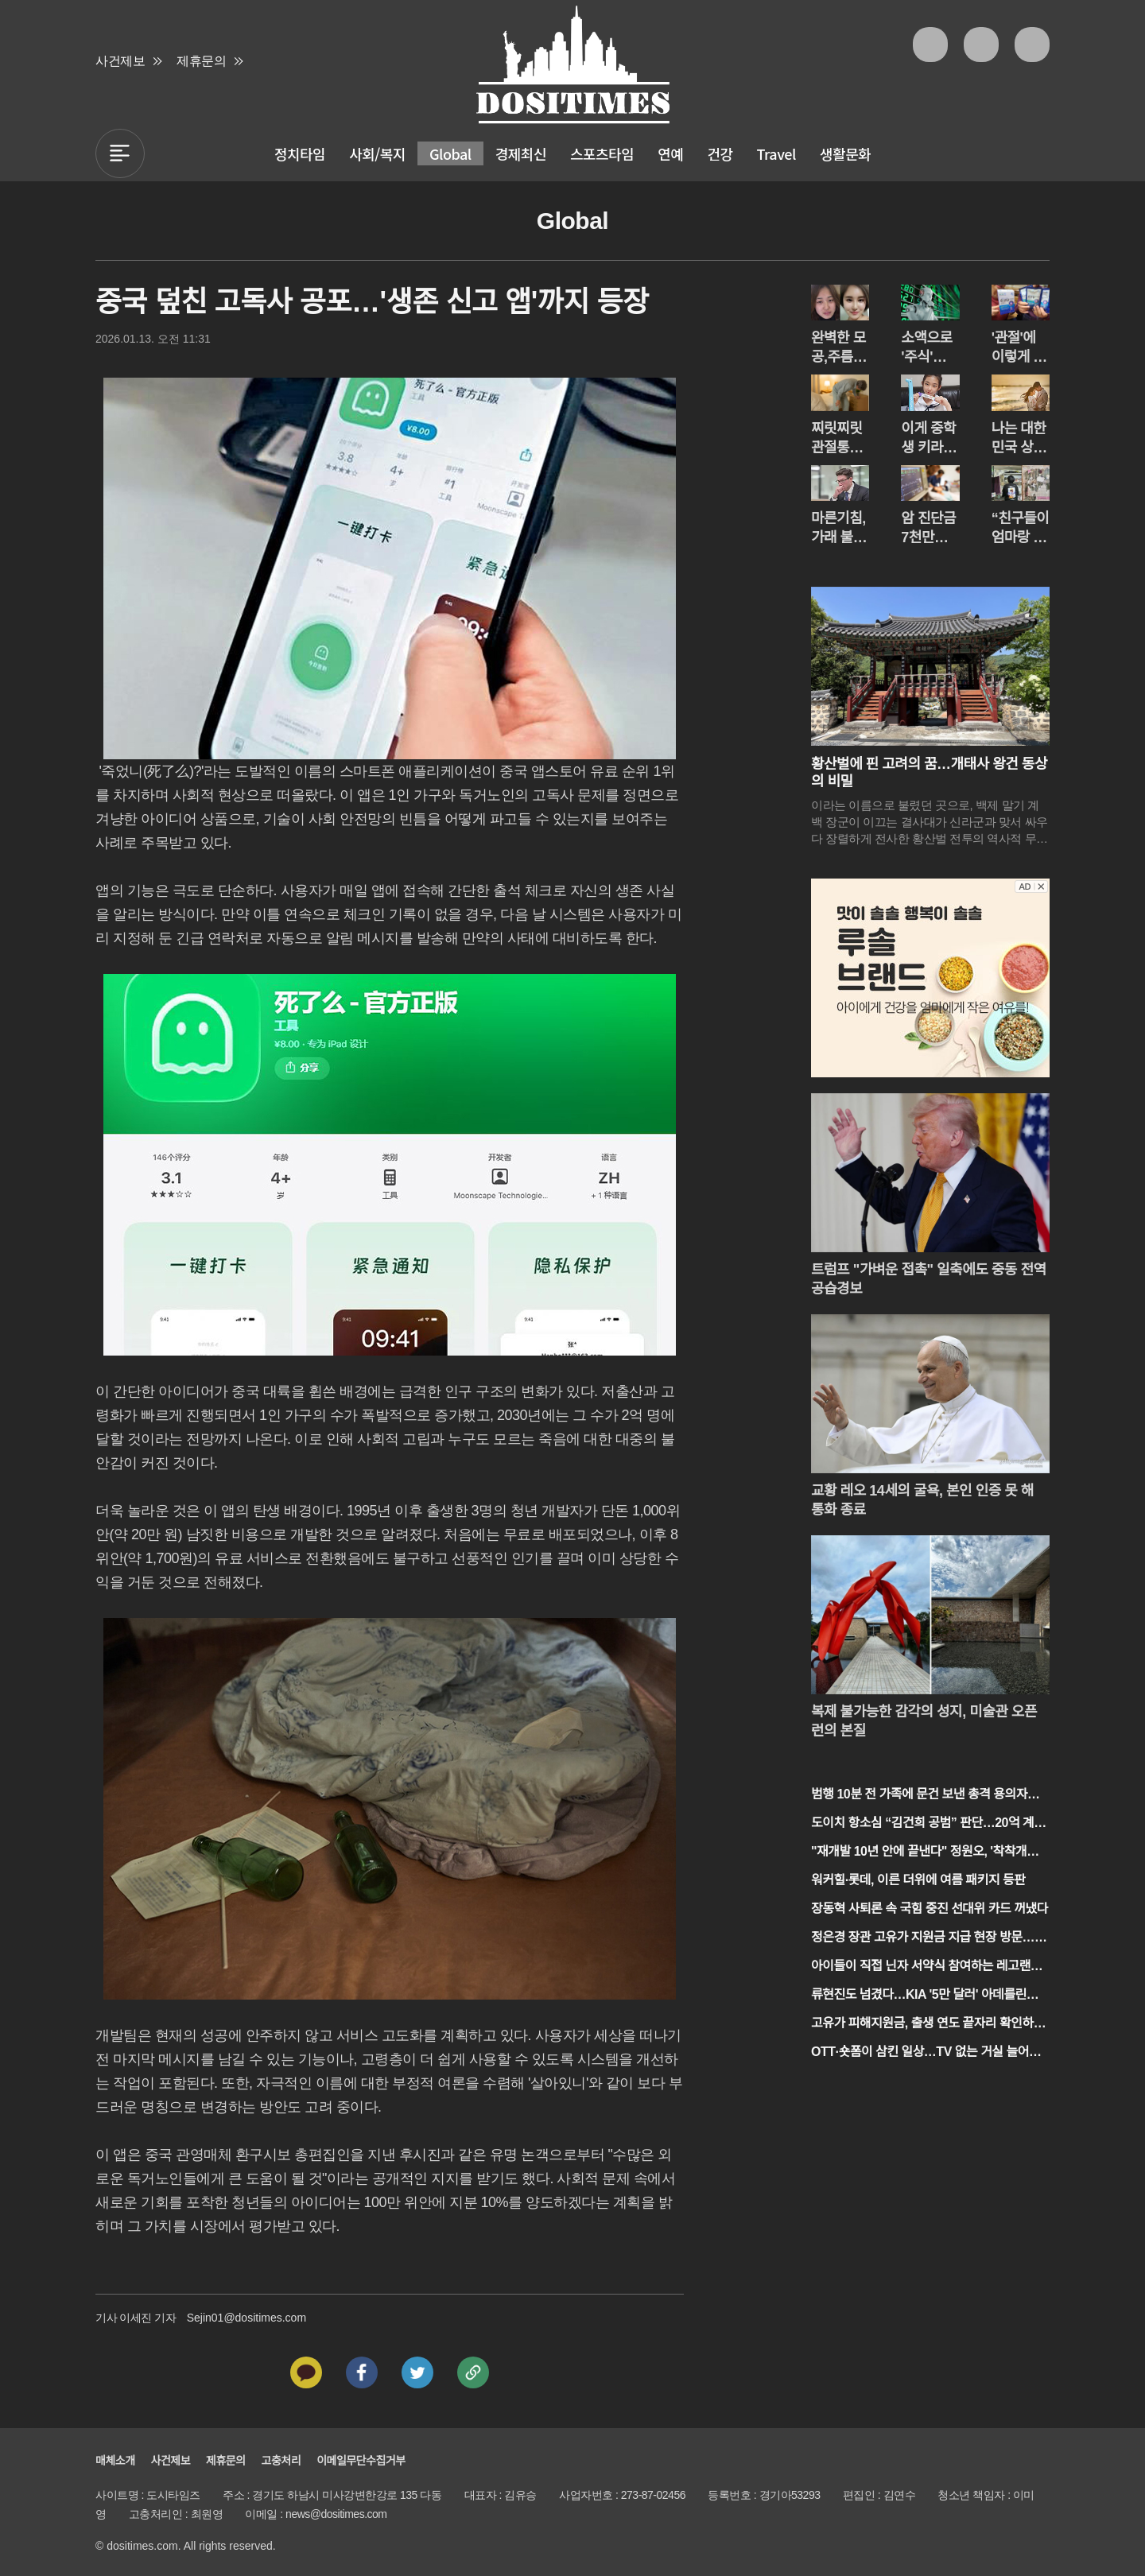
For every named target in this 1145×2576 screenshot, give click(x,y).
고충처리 (281, 2460)
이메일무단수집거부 (360, 2460)
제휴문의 (201, 61)
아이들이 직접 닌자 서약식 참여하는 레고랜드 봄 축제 (926, 1967)
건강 (719, 153)
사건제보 (120, 61)
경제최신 (520, 153)
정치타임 (299, 153)
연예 (670, 153)
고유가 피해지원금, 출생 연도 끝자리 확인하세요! (928, 2024)
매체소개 (115, 2460)
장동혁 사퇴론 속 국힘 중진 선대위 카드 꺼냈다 (929, 1908)
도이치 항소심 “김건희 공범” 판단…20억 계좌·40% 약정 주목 (930, 1824)
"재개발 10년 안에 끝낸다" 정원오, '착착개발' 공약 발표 (926, 1853)
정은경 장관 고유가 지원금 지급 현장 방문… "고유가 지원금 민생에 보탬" (922, 1938)
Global (450, 153)
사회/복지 (377, 153)
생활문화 (845, 153)
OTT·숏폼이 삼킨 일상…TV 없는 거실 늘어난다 (925, 2053)
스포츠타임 (602, 153)
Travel (776, 153)
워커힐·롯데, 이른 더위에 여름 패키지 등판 (918, 1880)
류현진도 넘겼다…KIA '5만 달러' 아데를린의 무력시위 (924, 1996)
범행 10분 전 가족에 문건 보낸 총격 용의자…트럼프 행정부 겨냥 (925, 1795)
